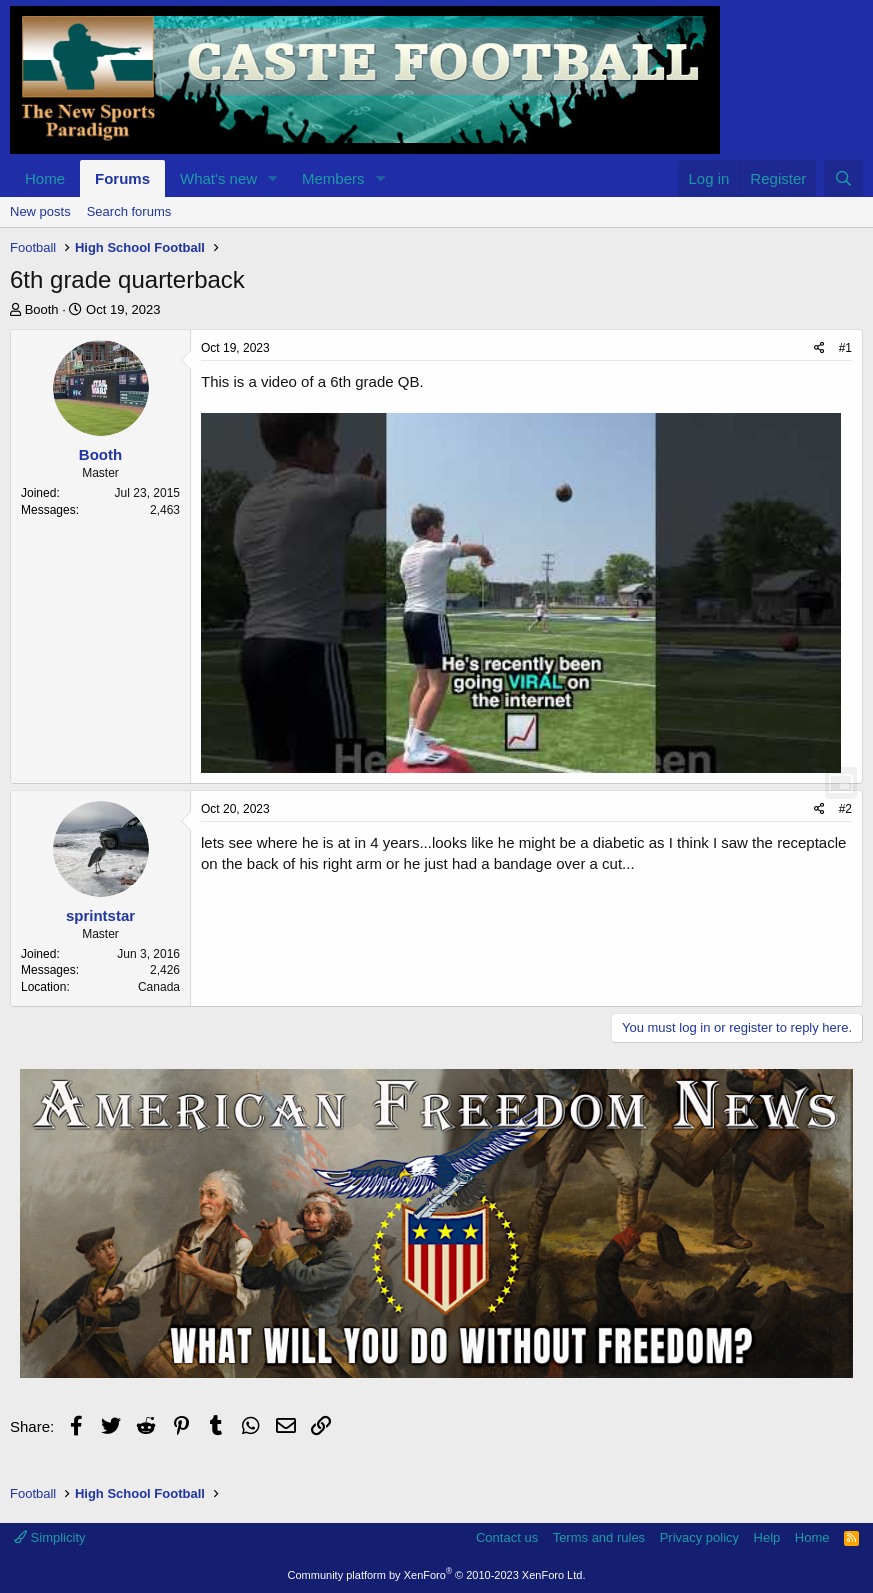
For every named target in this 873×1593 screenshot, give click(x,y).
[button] (273, 178)
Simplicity (50, 1537)
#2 (845, 809)
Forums (122, 178)
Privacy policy (699, 1537)
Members (333, 178)
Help (767, 1537)
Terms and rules (599, 1537)
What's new (218, 178)
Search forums (129, 211)
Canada (159, 987)
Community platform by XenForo (437, 1575)
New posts (40, 211)
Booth (42, 309)
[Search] (843, 178)
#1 (845, 348)
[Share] (819, 348)
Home (45, 178)
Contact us (507, 1537)
